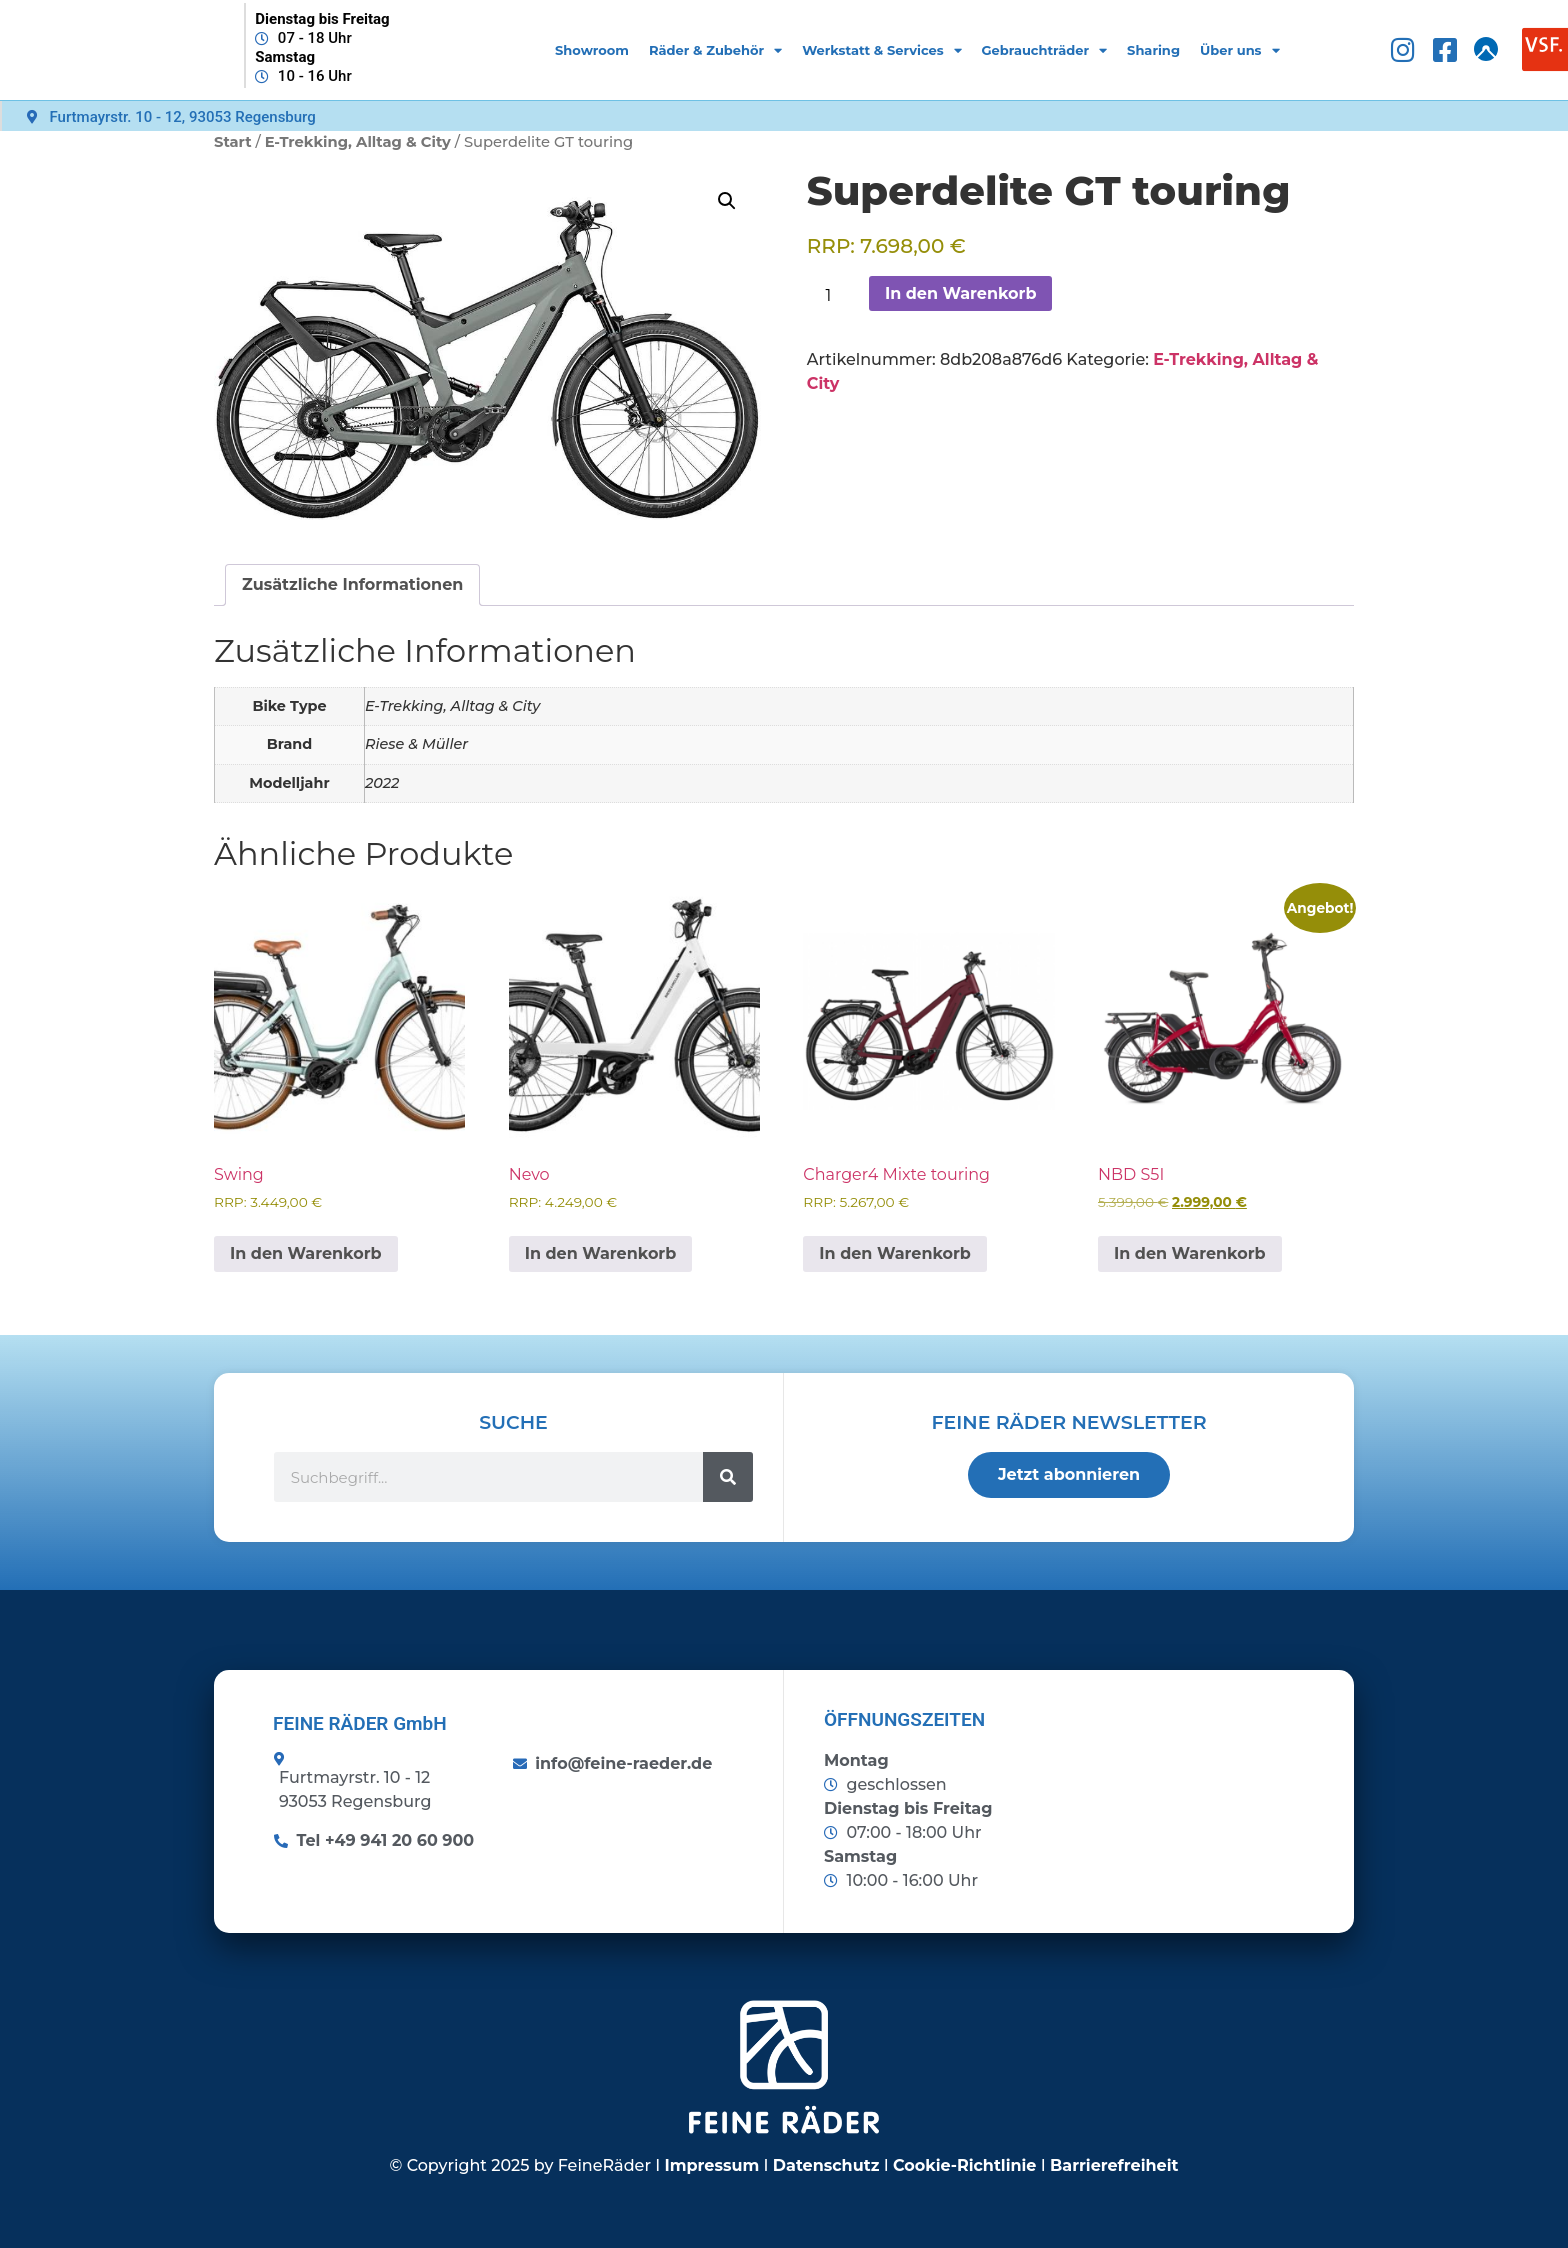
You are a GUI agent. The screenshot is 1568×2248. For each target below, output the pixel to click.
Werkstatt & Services (881, 50)
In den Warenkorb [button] (306, 1253)
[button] (727, 201)
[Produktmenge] (836, 296)
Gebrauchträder (1045, 50)
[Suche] (728, 1477)
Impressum (712, 2165)
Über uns (1240, 50)
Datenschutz (826, 2165)
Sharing (1153, 50)
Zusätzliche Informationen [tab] (352, 584)
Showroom (592, 50)
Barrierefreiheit (1114, 2165)
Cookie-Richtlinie (965, 2165)
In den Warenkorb (961, 293)
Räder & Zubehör (715, 50)
